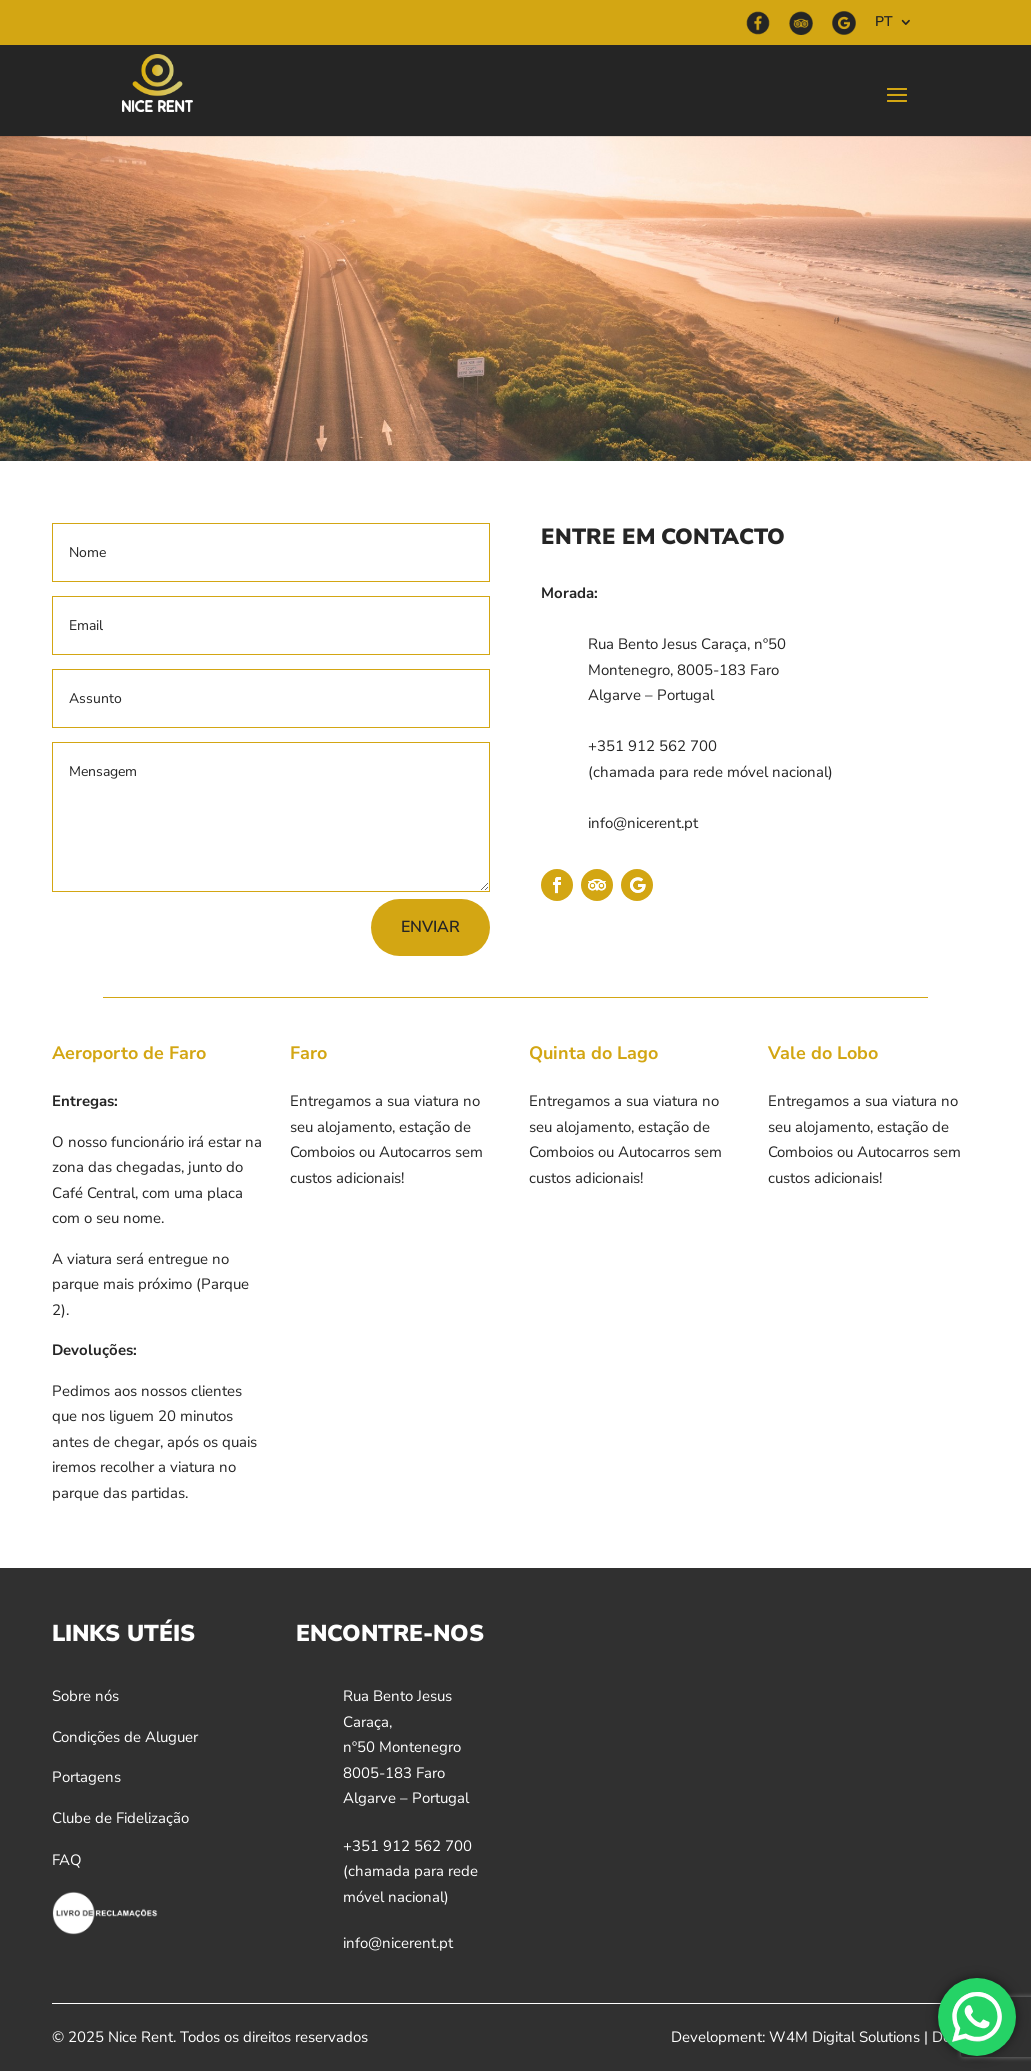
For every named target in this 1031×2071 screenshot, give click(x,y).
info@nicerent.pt (643, 823)
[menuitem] (894, 27)
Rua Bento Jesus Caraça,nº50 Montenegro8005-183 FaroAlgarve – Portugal (406, 1747)
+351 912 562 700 (652, 746)
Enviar (430, 927)
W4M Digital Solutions (844, 2037)
